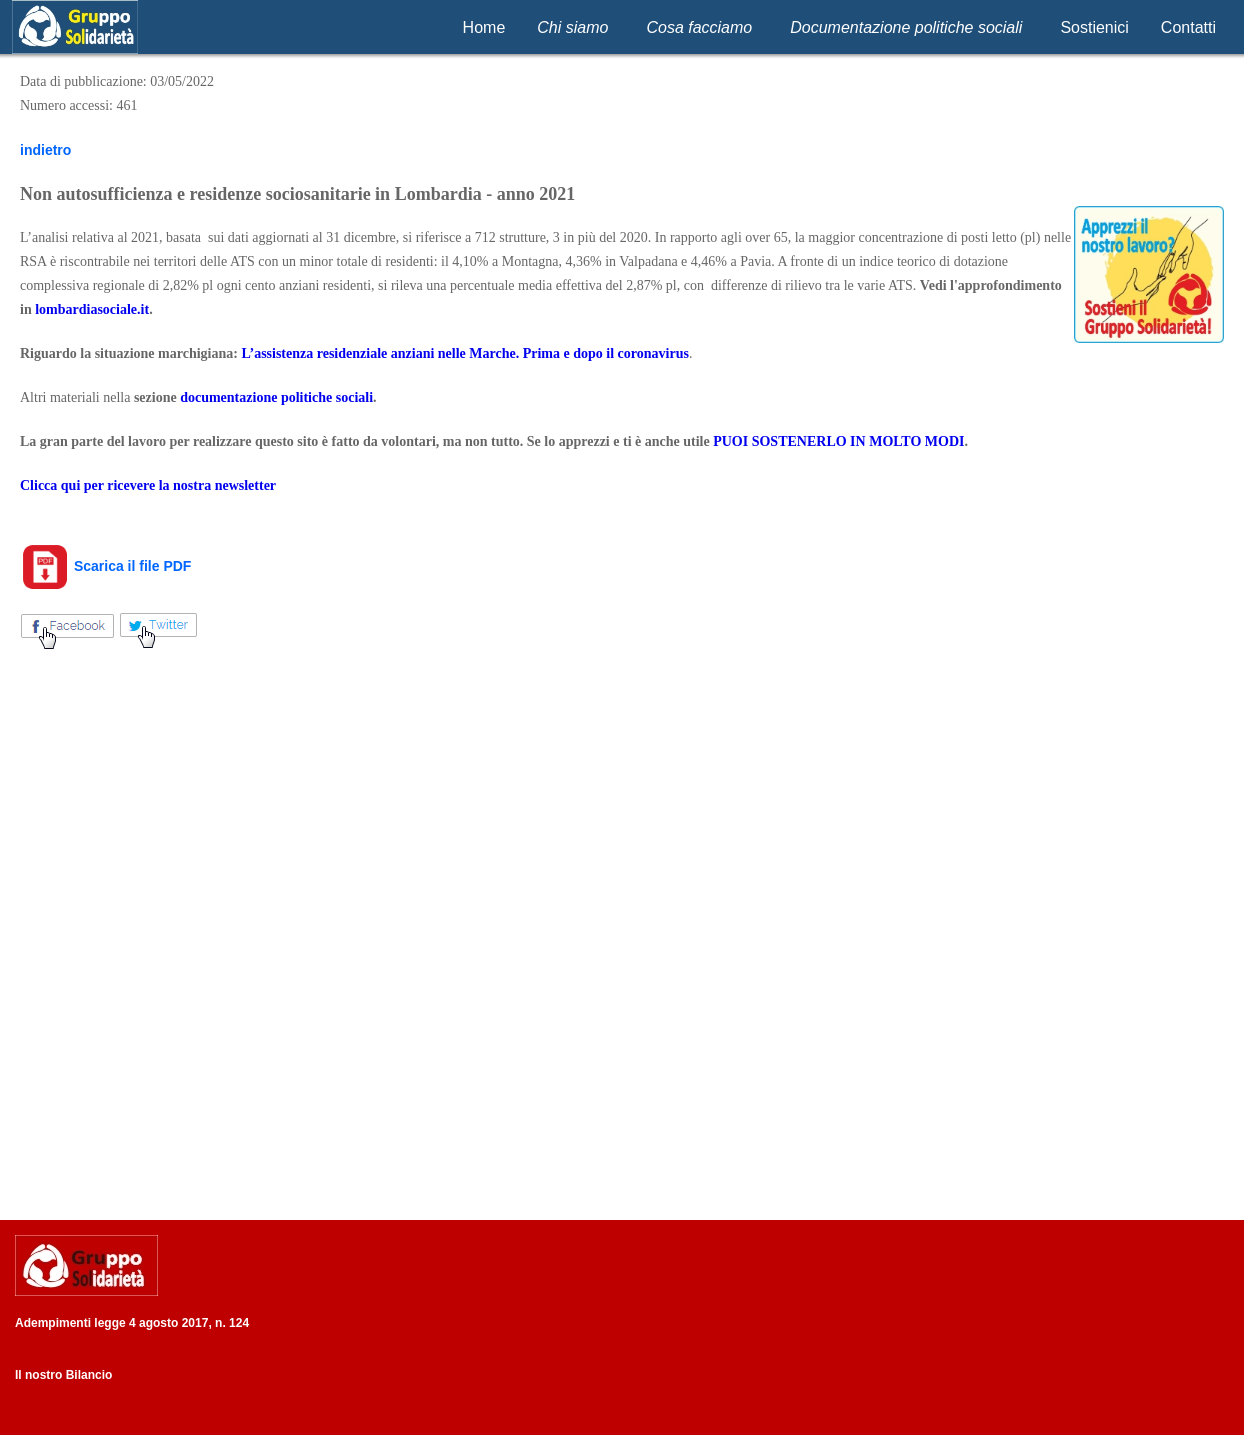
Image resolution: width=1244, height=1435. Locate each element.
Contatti (1188, 27)
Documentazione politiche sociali (906, 27)
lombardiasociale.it (92, 309)
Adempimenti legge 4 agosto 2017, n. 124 (132, 1323)
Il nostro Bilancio (63, 1375)
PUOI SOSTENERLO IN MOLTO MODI (838, 441)
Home (484, 27)
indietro (45, 150)
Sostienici (1094, 27)
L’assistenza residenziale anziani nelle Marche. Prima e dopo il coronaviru (462, 353)
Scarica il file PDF (105, 566)
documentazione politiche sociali (276, 397)
